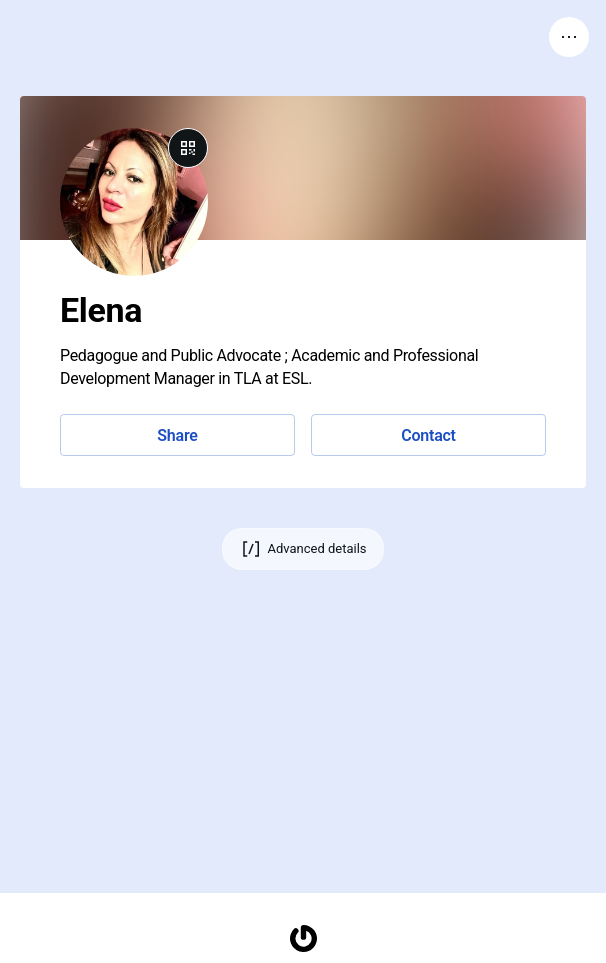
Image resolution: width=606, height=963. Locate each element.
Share (177, 435)
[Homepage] (303, 938)
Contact (428, 435)
